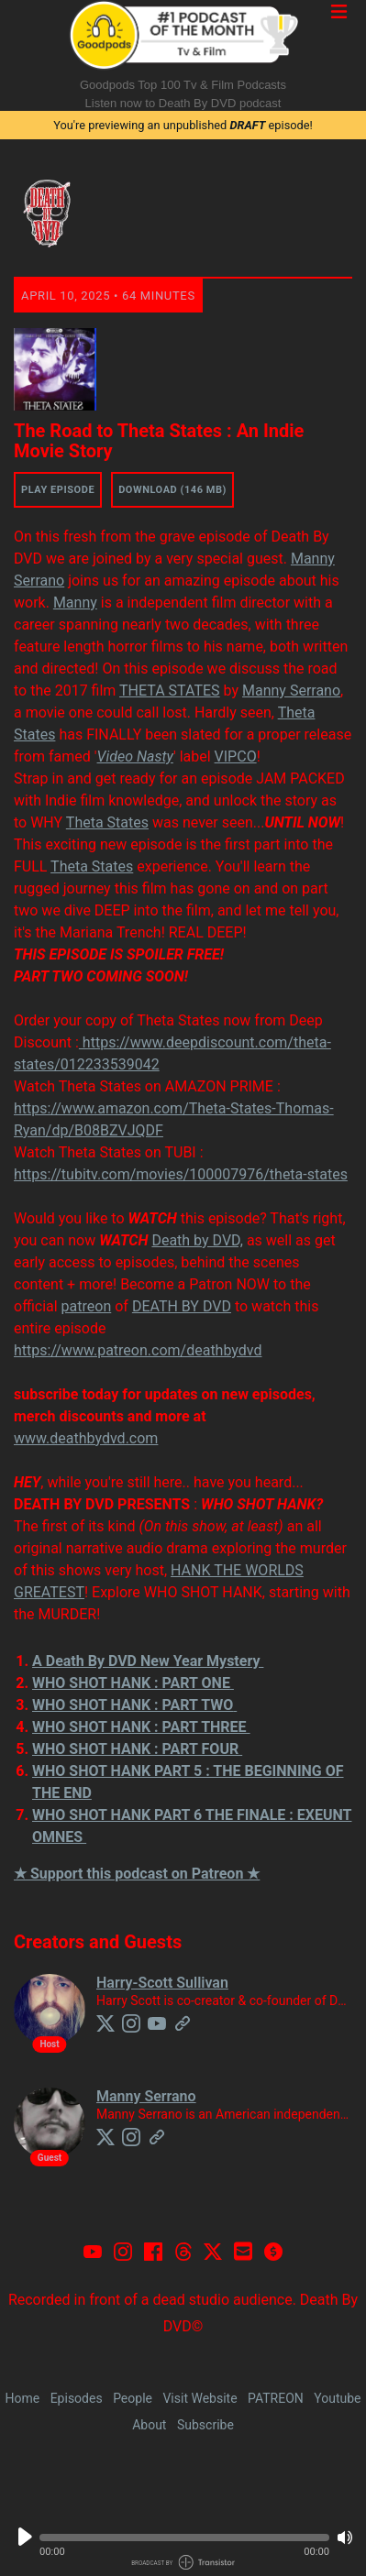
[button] (184, 2537)
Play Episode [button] (57, 490)
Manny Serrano (291, 690)
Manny (75, 602)
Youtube (337, 2398)
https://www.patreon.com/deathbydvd (137, 1350)
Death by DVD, (197, 1240)
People (132, 2398)
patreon (86, 1306)
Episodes (76, 2398)
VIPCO (236, 756)
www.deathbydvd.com (86, 1438)
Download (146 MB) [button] (172, 490)
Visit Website (199, 2398)
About (149, 2424)
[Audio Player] (183, 2541)
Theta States (107, 822)
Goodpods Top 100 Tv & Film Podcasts (183, 85)
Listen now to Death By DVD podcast (183, 103)
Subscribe (205, 2424)
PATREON (276, 2398)
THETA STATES (169, 690)
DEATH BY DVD (181, 1306)
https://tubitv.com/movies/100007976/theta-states (181, 1174)
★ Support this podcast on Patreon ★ (137, 1873)
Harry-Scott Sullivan (162, 1982)
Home (22, 2398)
